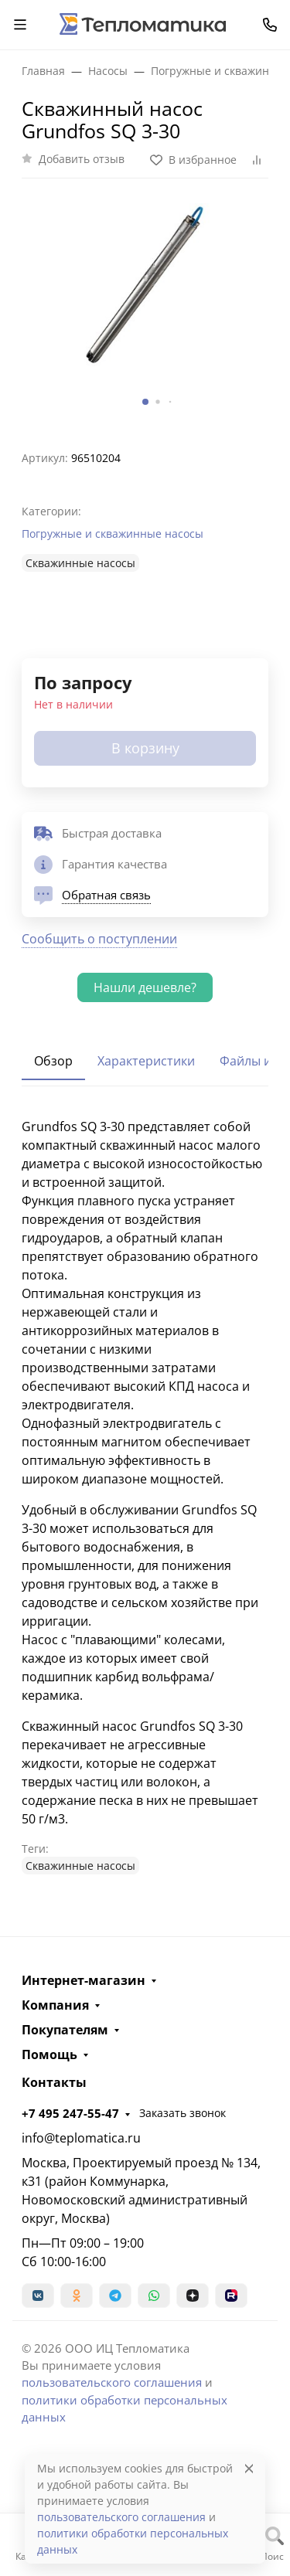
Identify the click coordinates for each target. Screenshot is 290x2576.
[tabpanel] (145, 1495)
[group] (145, 308)
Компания (55, 2005)
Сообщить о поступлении (99, 938)
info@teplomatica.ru (81, 2137)
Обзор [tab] (53, 1060)
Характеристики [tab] (146, 1060)
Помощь (49, 2054)
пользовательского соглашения (112, 2382)
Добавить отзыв (82, 158)
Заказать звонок (182, 2112)
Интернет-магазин (83, 1980)
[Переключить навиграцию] (20, 24)
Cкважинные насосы (80, 563)
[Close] (249, 2468)
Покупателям (65, 2030)
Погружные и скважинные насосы (112, 533)
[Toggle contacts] (270, 24)
